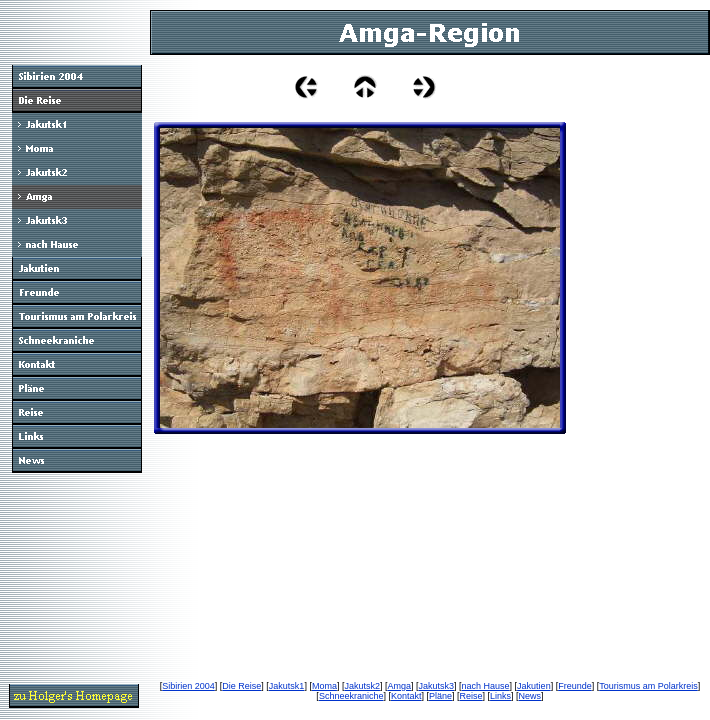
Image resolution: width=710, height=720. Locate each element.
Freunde (575, 686)
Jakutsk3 (437, 686)
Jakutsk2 (362, 686)
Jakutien (534, 686)
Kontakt (406, 696)
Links (500, 696)
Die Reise (241, 686)
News (530, 696)
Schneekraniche (351, 696)
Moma (324, 686)
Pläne (440, 696)
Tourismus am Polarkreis (648, 686)
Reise (471, 696)
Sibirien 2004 (188, 686)
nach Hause (486, 686)
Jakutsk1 (287, 686)
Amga (399, 686)
